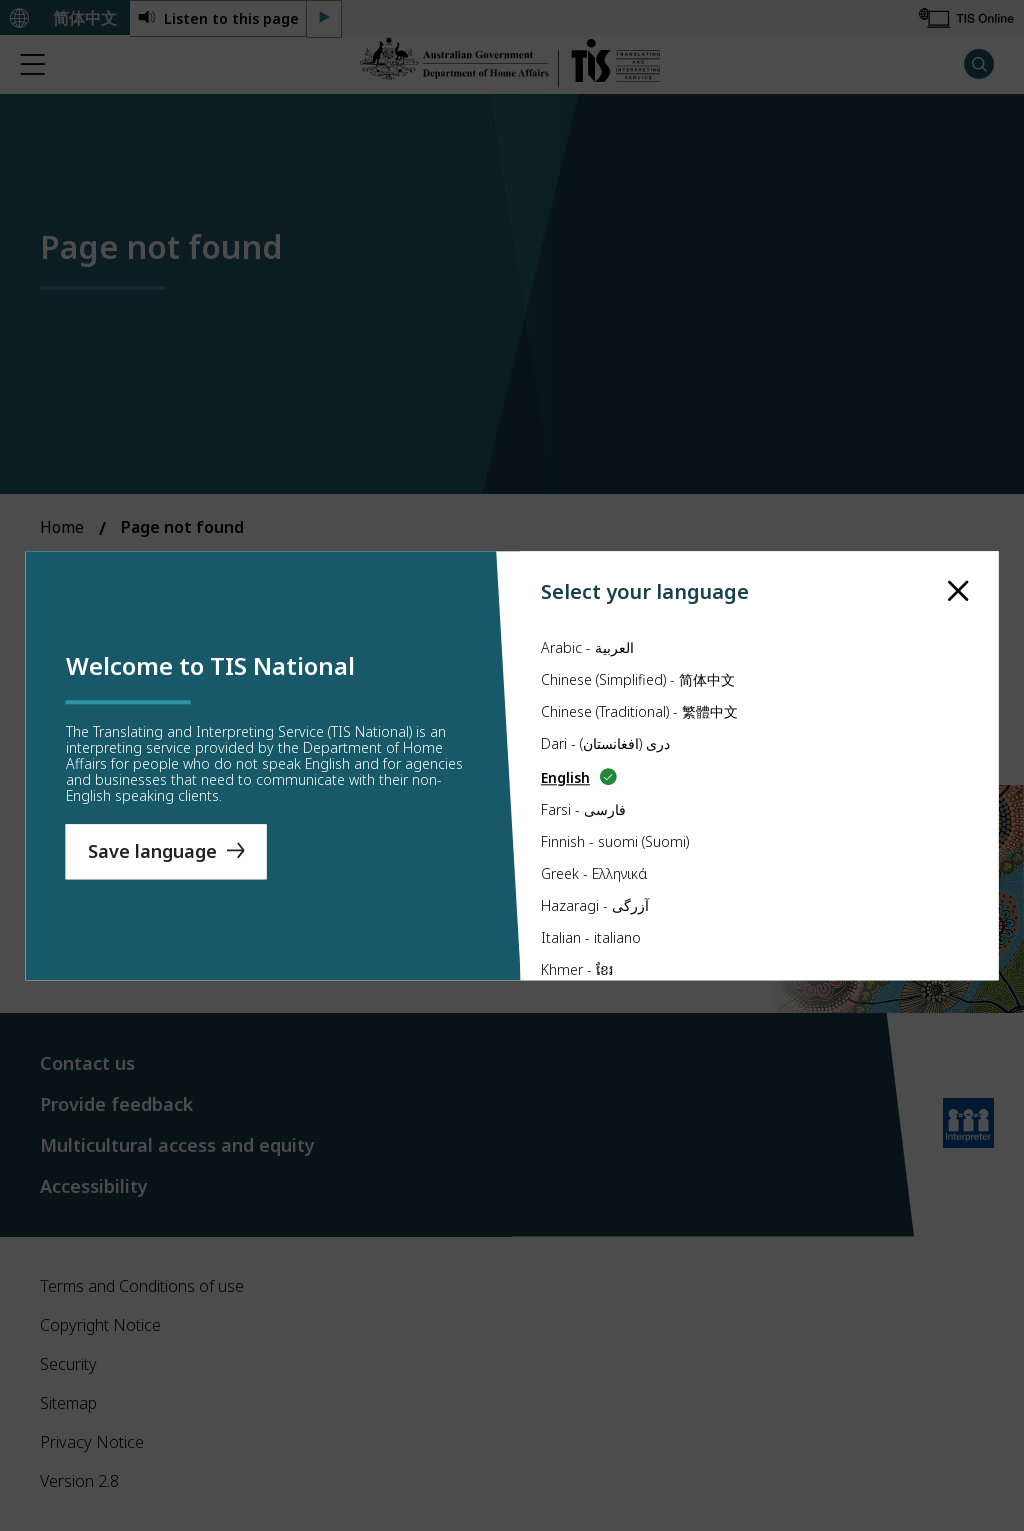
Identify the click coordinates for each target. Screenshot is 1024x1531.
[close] (958, 591)
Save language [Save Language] (152, 851)
